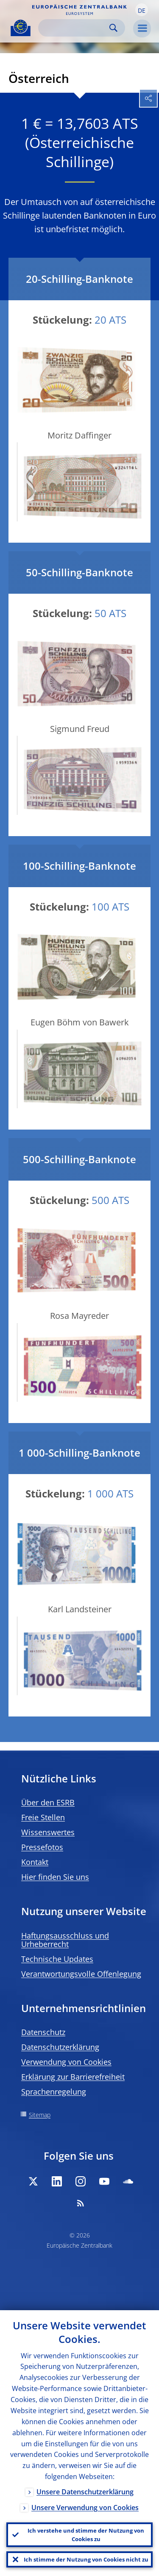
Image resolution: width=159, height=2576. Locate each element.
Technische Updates (57, 1959)
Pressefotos (42, 1847)
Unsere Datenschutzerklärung (85, 2491)
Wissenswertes (48, 1832)
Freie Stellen (43, 1817)
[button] (141, 9)
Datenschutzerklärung (60, 2047)
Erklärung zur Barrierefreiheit (73, 2077)
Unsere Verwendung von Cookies (85, 2507)
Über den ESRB (48, 1802)
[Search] (74, 27)
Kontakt (34, 1862)
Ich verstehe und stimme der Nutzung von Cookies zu (86, 2535)
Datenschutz (43, 2032)
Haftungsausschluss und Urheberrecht (65, 1939)
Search (113, 27)
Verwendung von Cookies (66, 2062)
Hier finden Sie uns (55, 1877)
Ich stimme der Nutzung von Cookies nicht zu (86, 2559)
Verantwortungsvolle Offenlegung (81, 1974)
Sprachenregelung (53, 2091)
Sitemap (39, 2115)
